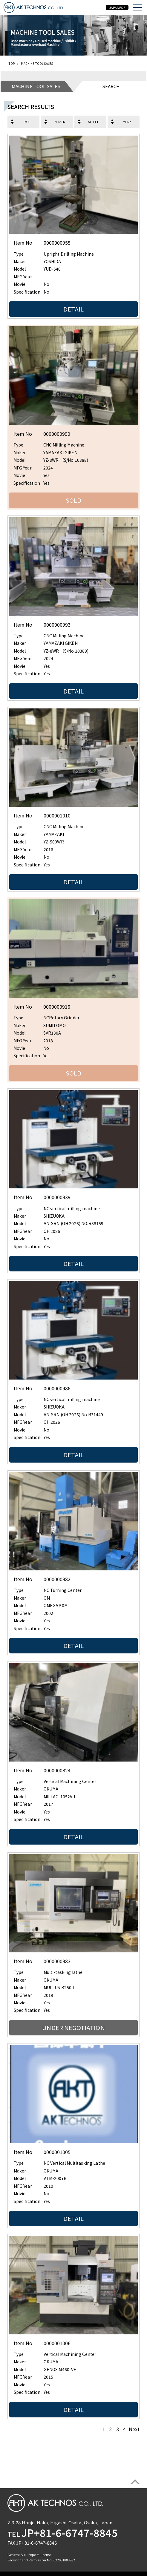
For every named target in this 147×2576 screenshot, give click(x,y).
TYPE (26, 122)
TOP (12, 63)
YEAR (127, 122)
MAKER (60, 122)
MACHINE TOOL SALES (36, 86)
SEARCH (111, 86)
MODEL (93, 122)
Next (134, 2429)
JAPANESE (117, 7)
